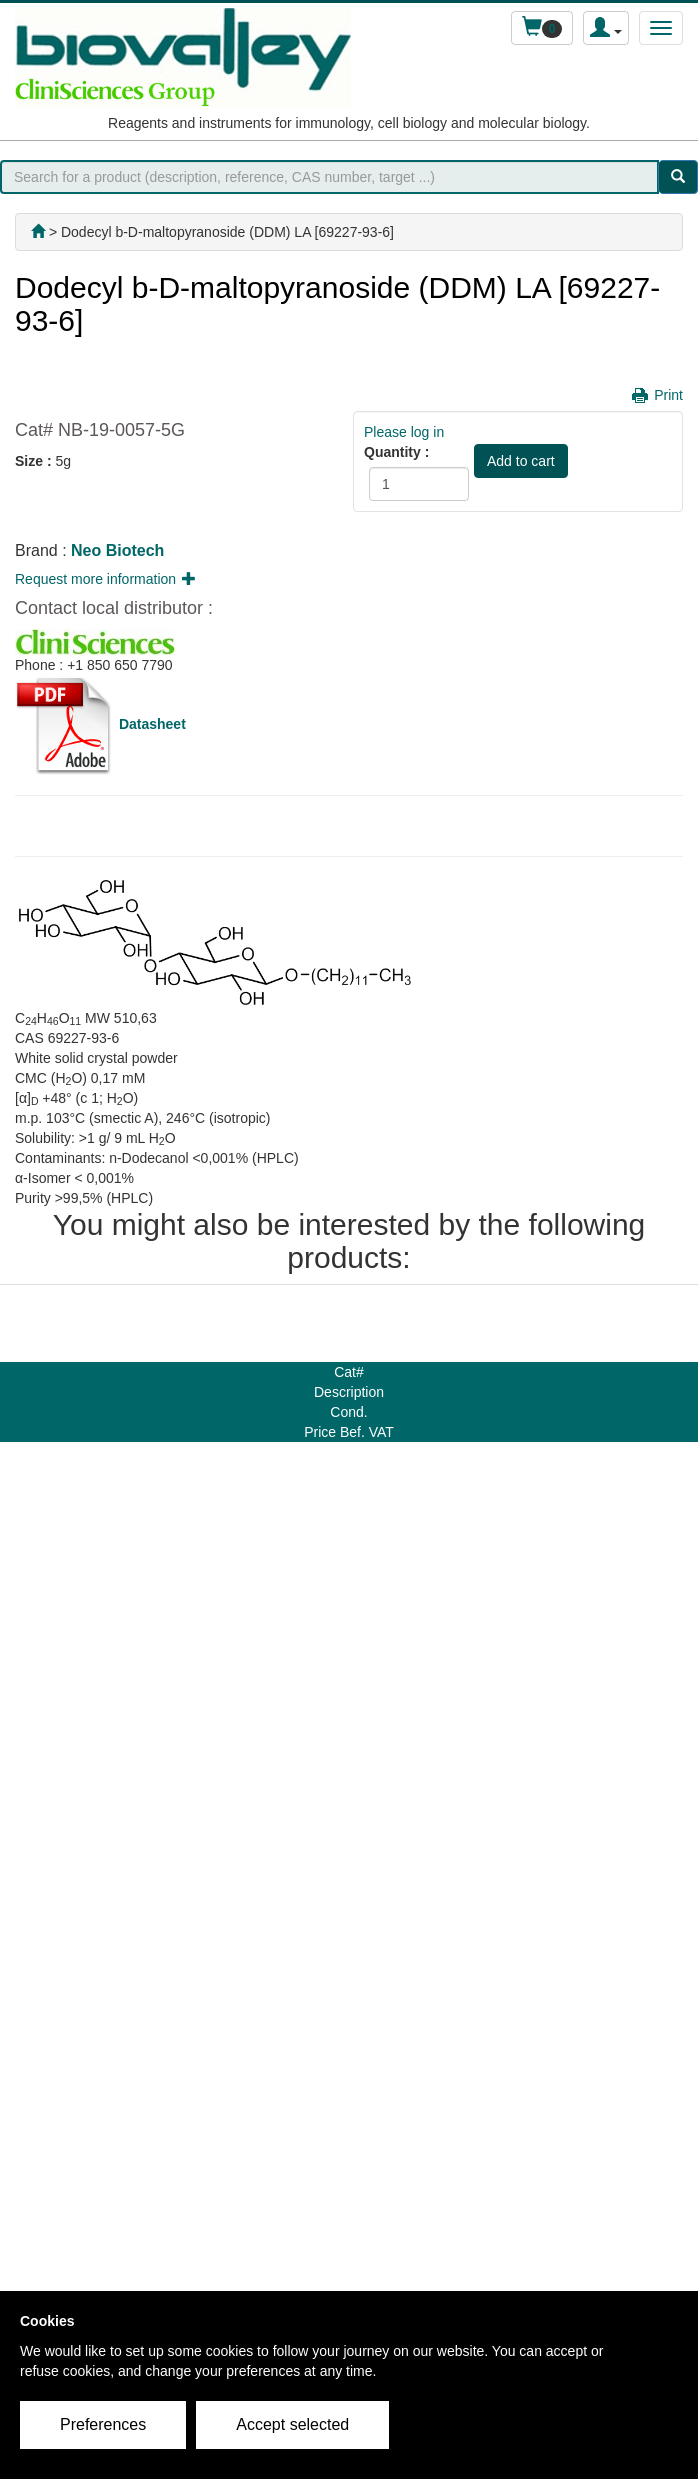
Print (668, 395)
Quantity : (396, 452)
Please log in (404, 432)
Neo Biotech (117, 550)
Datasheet (152, 724)
